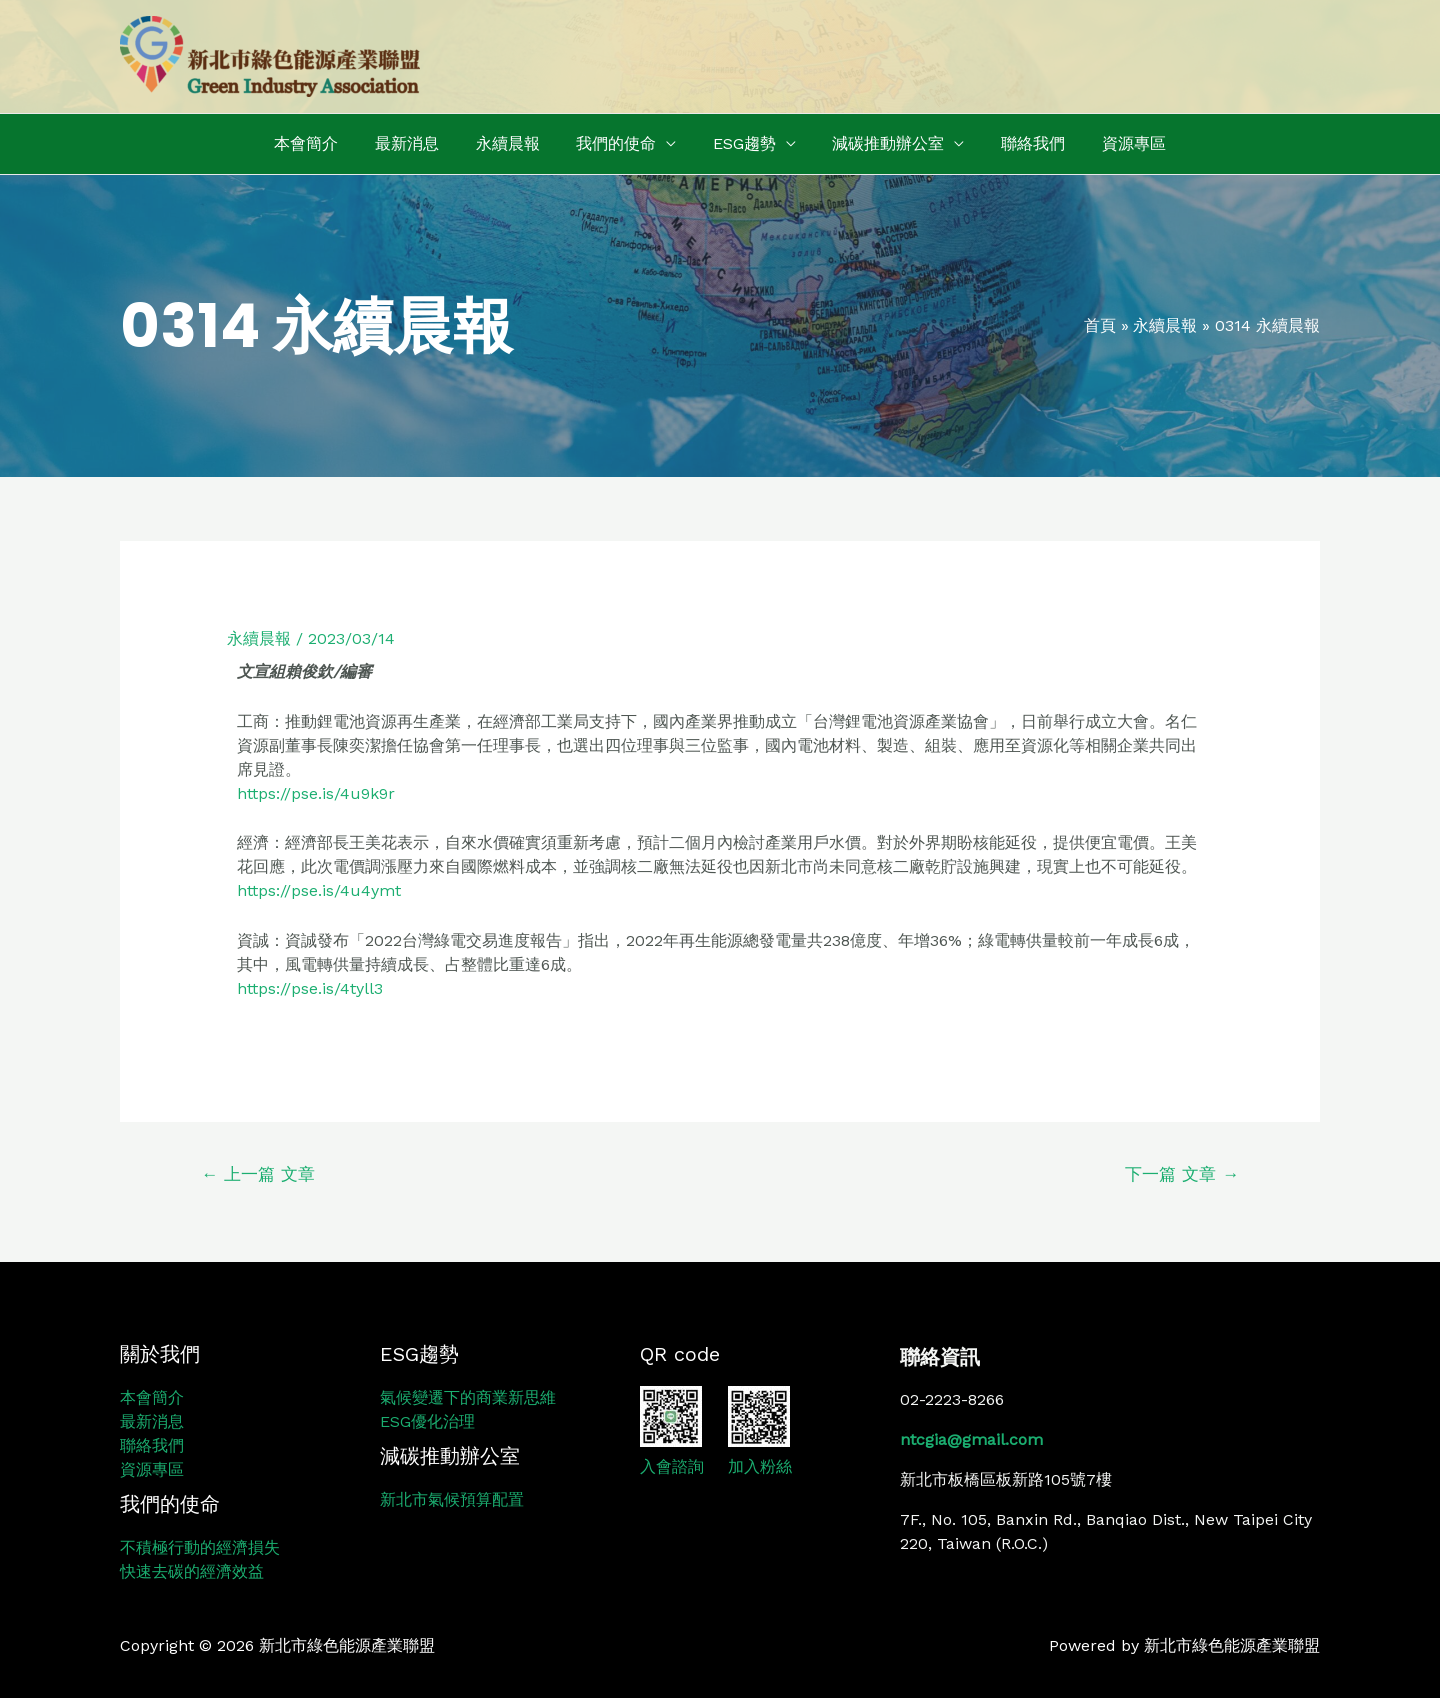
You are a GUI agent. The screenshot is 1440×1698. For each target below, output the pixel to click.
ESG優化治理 (427, 1421)
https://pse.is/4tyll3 (310, 988)
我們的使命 (619, 143)
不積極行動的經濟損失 (200, 1547)
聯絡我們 (1022, 143)
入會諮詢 (672, 1466)
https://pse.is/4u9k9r (316, 793)
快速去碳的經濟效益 (192, 1571)
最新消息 (419, 143)
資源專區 (1118, 143)
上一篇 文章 (258, 1174)
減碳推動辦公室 (882, 143)
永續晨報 (515, 143)
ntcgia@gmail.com (971, 1439)
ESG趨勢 (742, 143)
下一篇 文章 (1182, 1174)
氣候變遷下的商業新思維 (468, 1397)
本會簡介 (323, 143)
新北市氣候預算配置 (452, 1499)
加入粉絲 (760, 1466)
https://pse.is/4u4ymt (319, 890)
